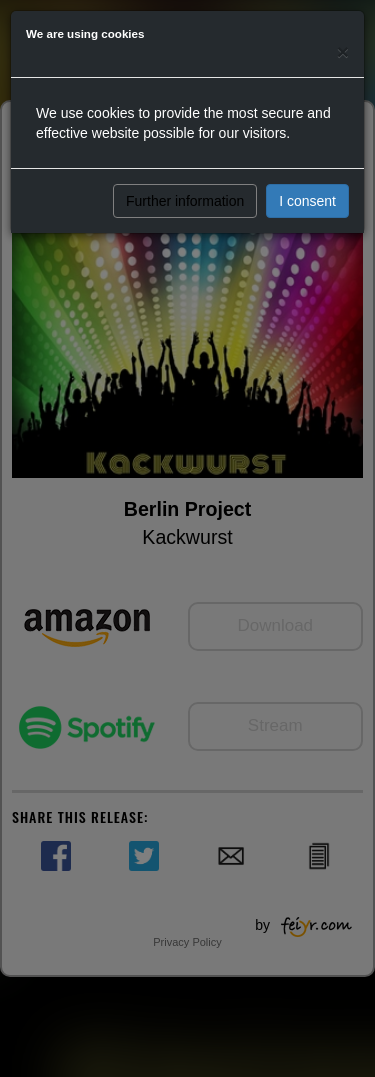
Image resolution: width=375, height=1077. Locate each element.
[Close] (343, 51)
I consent (307, 201)
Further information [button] (185, 201)
